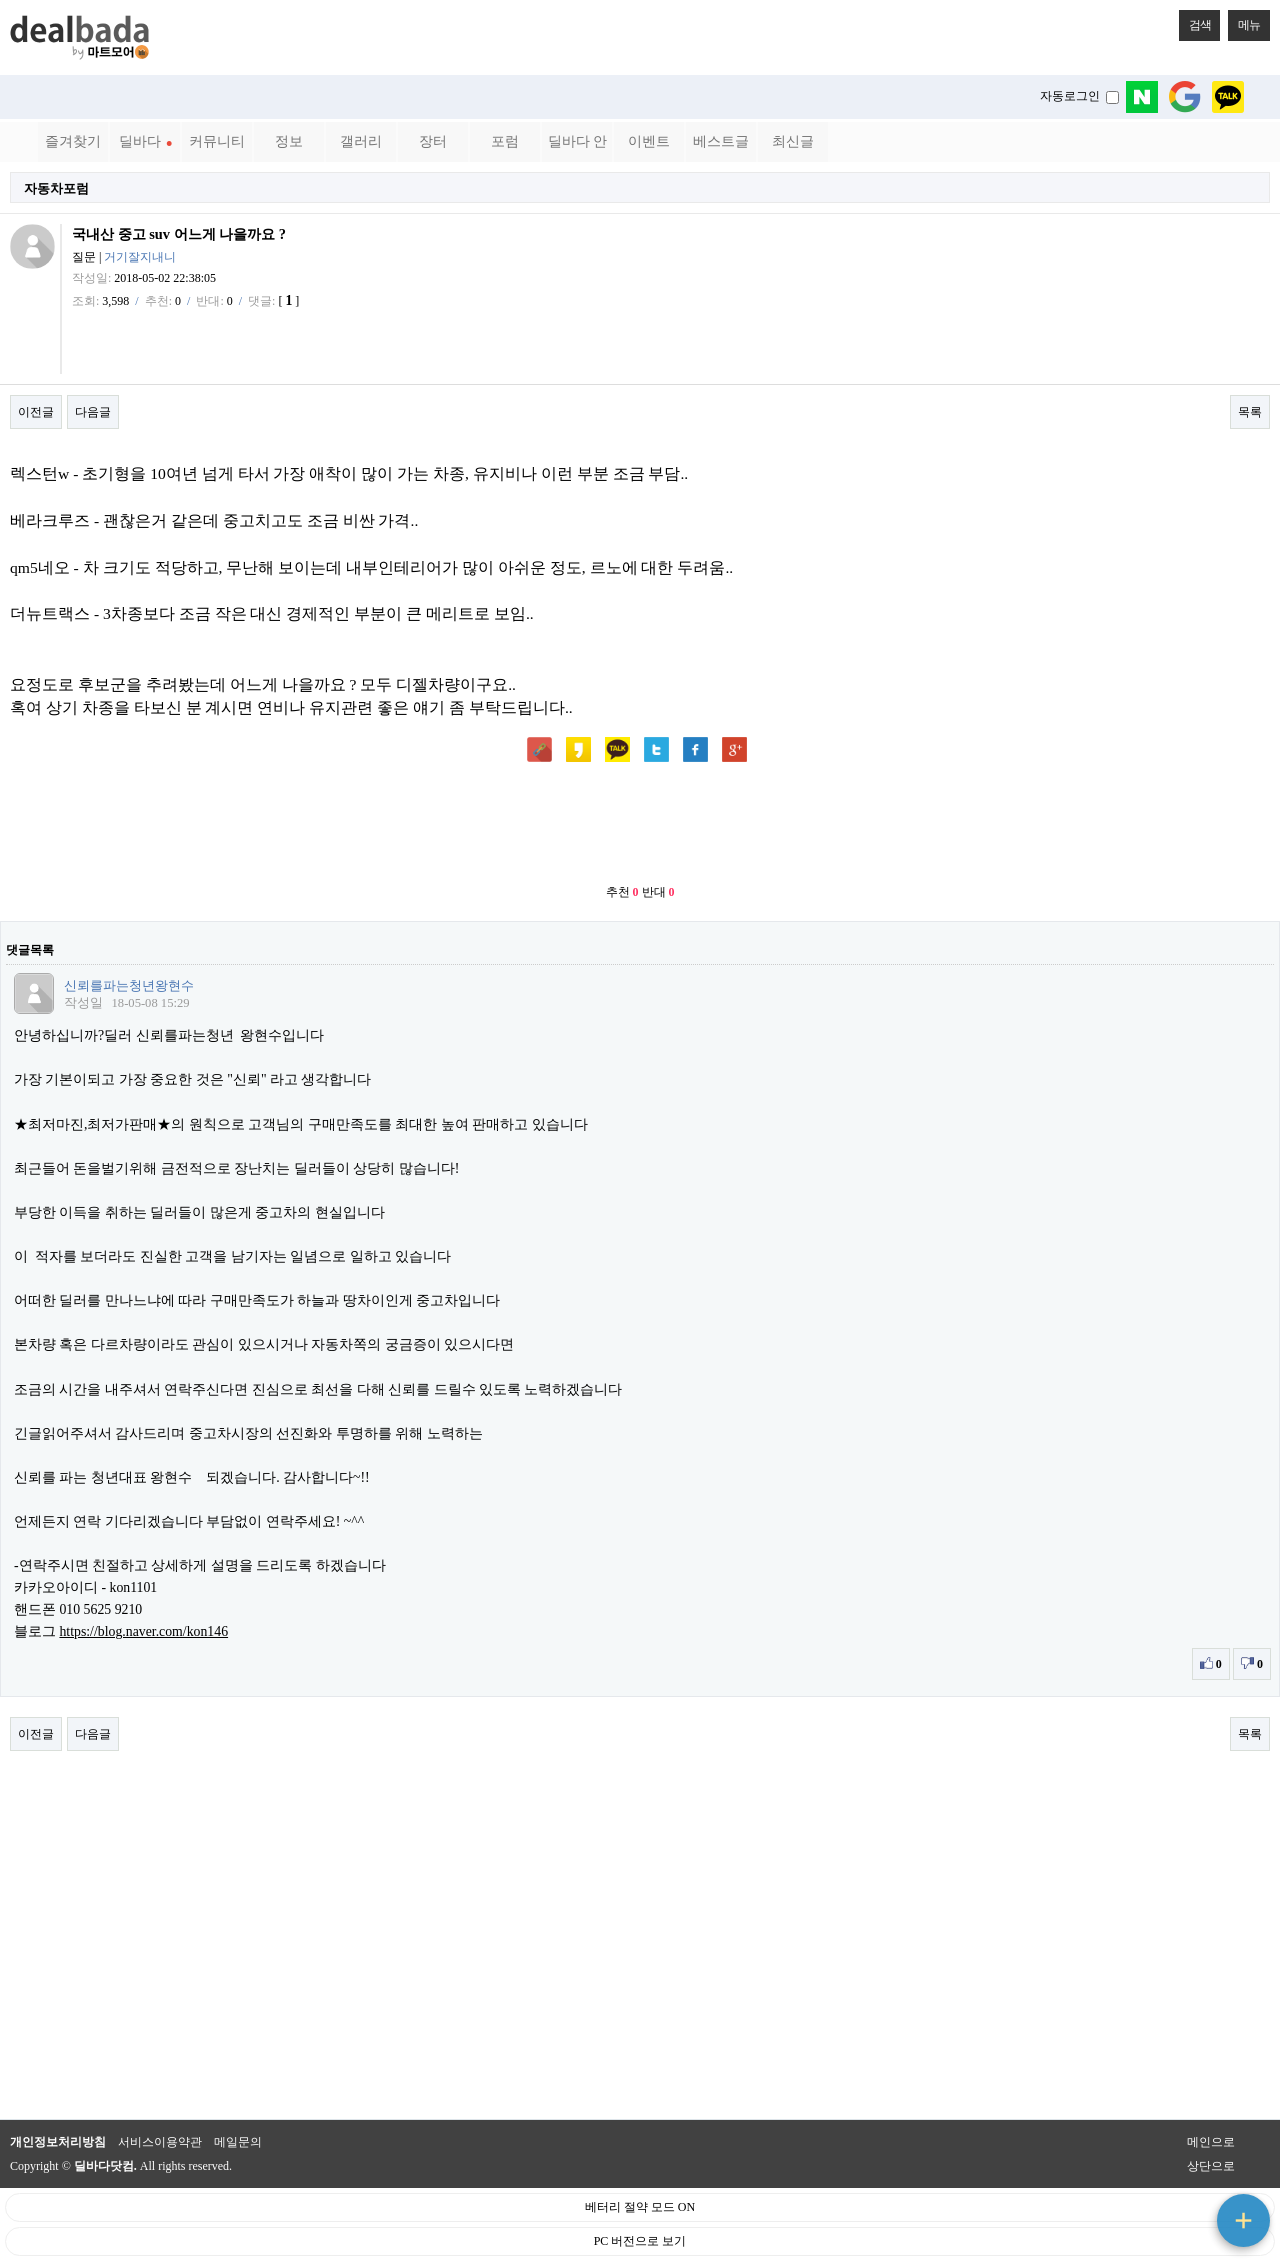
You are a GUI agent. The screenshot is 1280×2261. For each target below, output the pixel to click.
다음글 (93, 412)
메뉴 (1244, 21)
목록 (1250, 412)
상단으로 (1211, 2166)
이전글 (36, 412)
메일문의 (238, 2142)
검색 (1195, 21)
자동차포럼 (56, 188)
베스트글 (721, 141)
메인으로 (1211, 2142)
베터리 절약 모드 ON (640, 2207)
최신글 (793, 141)
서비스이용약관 (160, 2142)
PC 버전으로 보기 (640, 2241)
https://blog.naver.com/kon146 (143, 1631)
